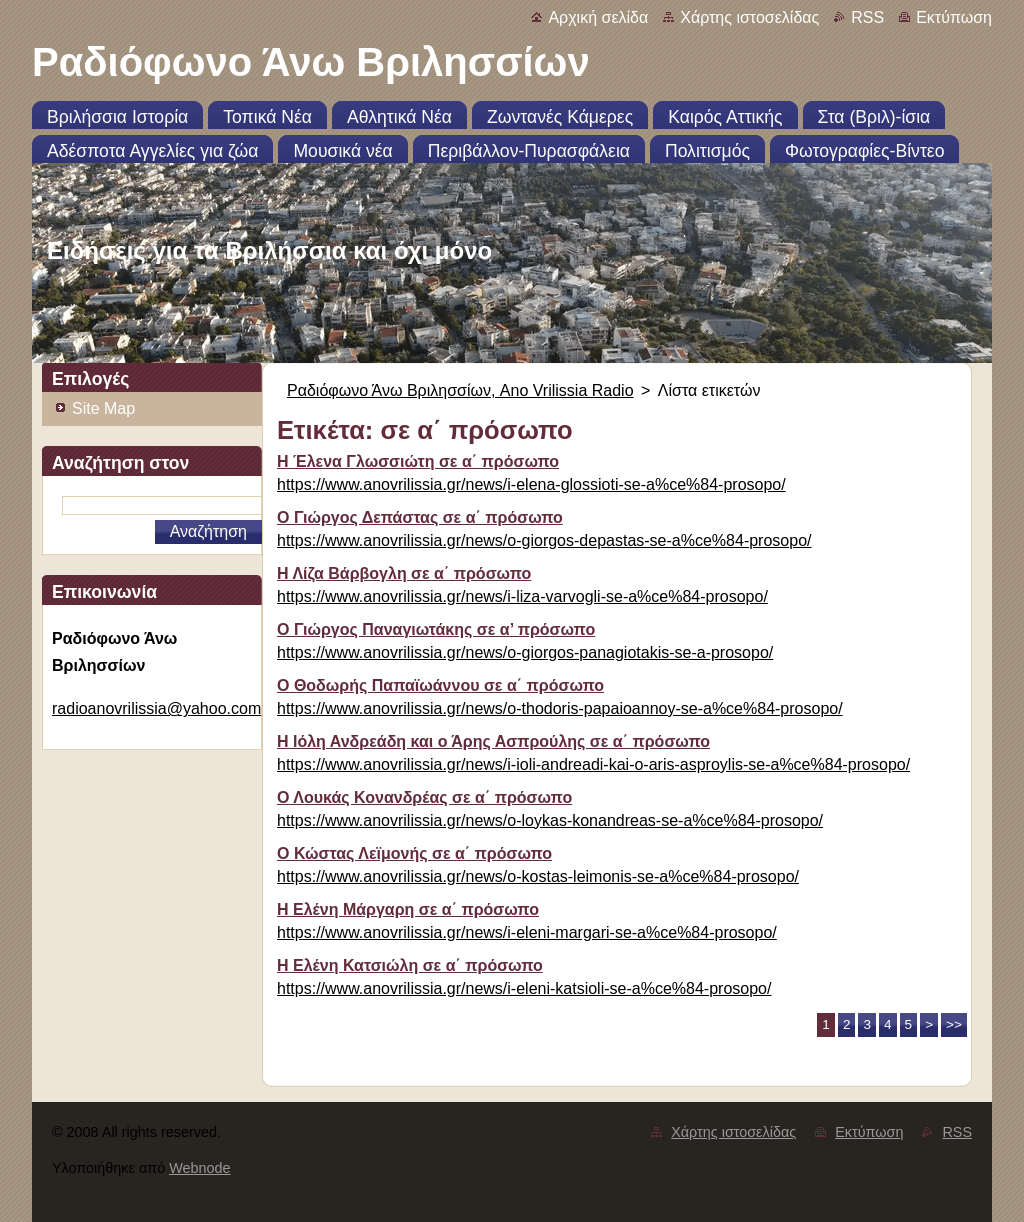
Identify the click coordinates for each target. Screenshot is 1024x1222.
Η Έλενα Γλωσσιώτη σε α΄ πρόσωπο (418, 461)
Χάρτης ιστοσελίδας (749, 17)
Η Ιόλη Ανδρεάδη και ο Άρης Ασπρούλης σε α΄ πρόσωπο (493, 741)
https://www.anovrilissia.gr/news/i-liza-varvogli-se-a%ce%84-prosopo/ (522, 596)
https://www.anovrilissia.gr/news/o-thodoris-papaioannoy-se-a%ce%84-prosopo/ (560, 708)
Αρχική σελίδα (598, 17)
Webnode (199, 1168)
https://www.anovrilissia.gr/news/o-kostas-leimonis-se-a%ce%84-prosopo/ (538, 876)
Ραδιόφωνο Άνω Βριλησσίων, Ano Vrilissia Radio (460, 390)
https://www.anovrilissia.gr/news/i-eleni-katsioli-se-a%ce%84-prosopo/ (524, 988)
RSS (867, 17)
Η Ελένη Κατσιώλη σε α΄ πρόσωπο (410, 965)
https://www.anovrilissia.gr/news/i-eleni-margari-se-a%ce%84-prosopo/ (527, 932)
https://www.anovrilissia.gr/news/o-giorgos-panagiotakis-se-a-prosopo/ (525, 652)
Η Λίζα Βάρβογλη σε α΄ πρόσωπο (404, 573)
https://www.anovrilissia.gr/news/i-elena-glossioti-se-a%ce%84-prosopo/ (531, 484)
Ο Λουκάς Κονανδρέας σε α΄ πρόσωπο (424, 797)
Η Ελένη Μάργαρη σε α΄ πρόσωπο (408, 909)
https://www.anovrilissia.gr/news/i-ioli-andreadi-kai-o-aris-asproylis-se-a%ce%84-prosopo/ (593, 764)
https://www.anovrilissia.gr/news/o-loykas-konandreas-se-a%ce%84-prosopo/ (550, 820)
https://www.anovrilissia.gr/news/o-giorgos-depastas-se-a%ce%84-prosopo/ (544, 540)
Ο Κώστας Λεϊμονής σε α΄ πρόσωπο (414, 853)
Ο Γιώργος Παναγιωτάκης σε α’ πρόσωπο (436, 629)
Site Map (103, 408)
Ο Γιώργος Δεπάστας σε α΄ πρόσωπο (420, 517)
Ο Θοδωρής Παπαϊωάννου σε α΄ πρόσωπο (440, 685)
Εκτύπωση (954, 17)
